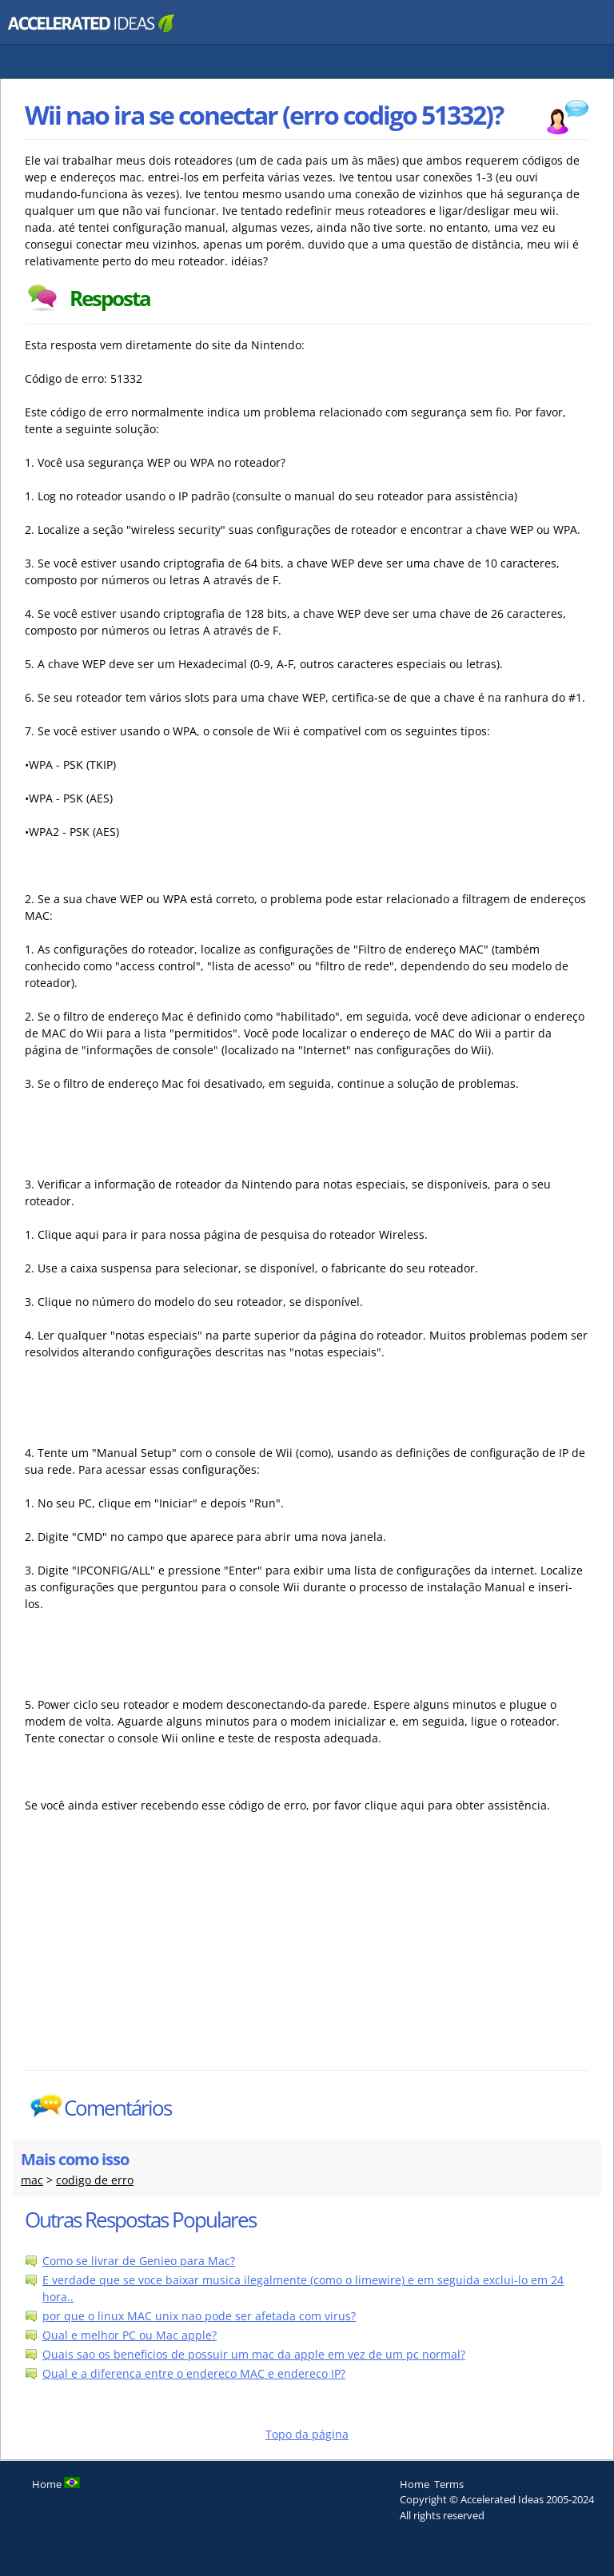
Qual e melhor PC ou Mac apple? (129, 2335)
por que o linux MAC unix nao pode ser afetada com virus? (199, 2315)
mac (32, 2180)
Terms (449, 2484)
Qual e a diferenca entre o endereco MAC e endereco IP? (193, 2373)
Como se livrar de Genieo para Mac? (138, 2260)
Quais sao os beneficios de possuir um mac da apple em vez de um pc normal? (253, 2354)
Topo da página (307, 2434)
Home (414, 2484)
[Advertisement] (165, 1950)
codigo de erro (95, 2180)
